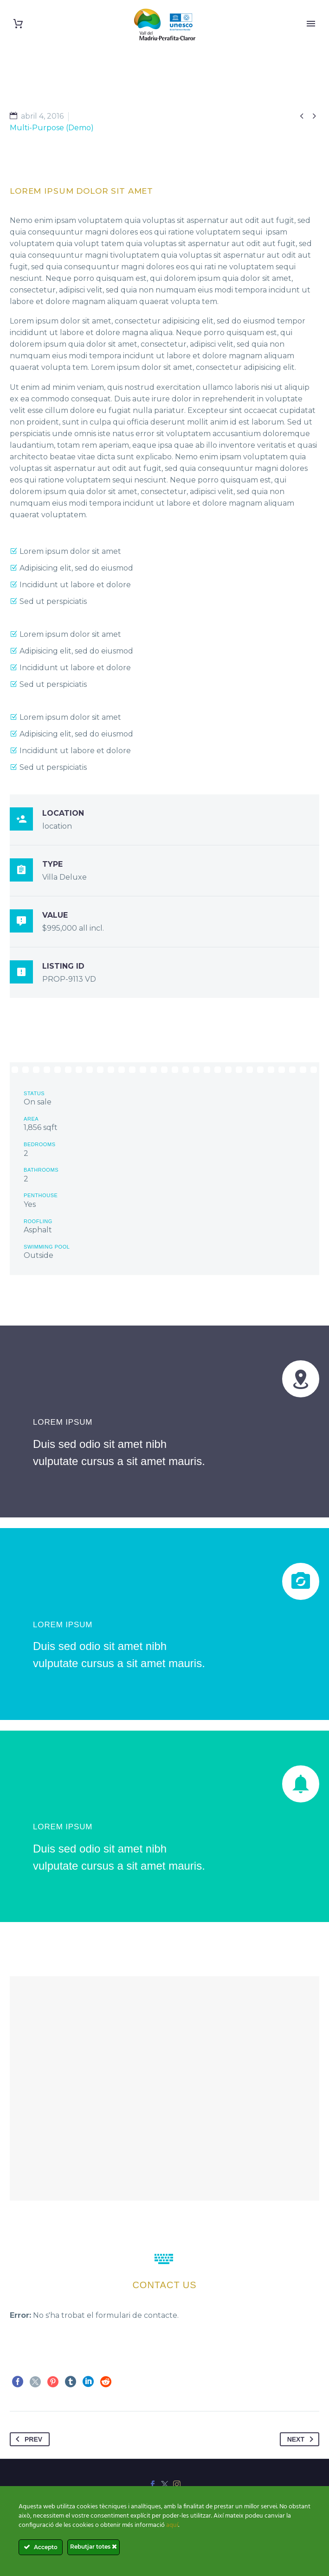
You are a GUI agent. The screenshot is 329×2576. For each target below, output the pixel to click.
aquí (172, 2525)
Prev (27, 2439)
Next (302, 2439)
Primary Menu (311, 23)
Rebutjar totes (93, 2546)
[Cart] (18, 24)
